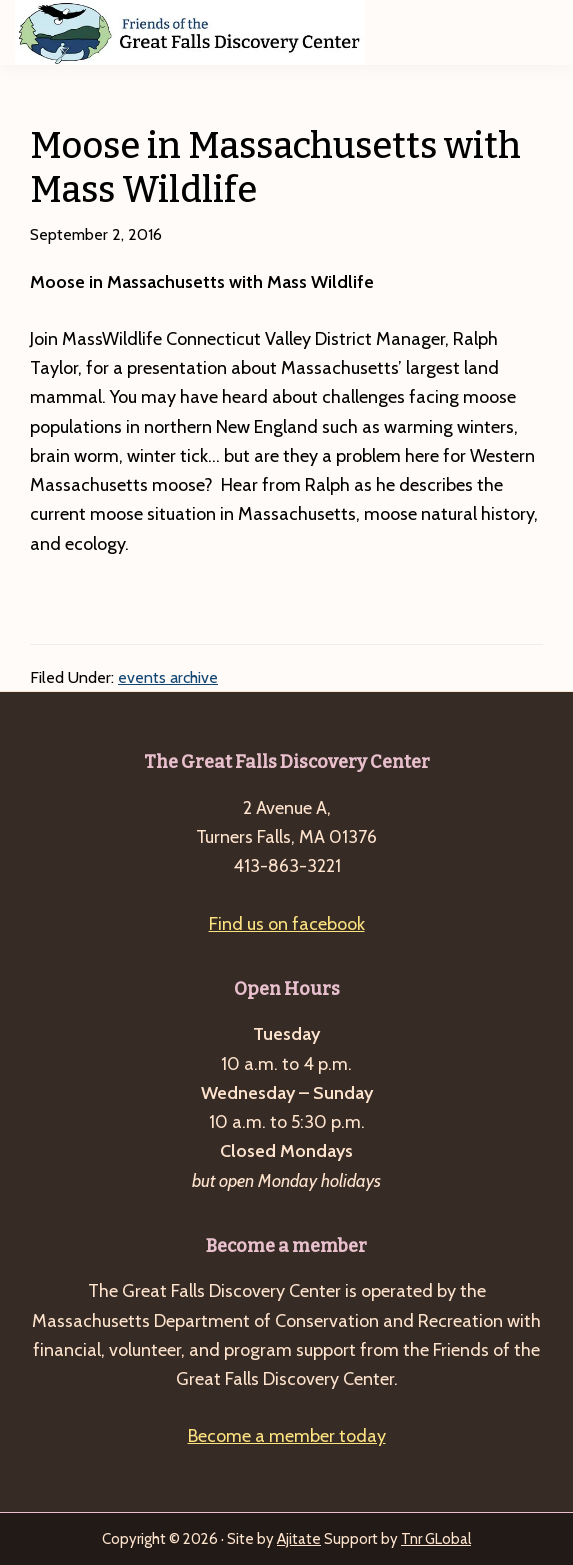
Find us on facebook (287, 924)
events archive (168, 677)
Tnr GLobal (436, 1539)
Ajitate (299, 1539)
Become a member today (287, 1436)
